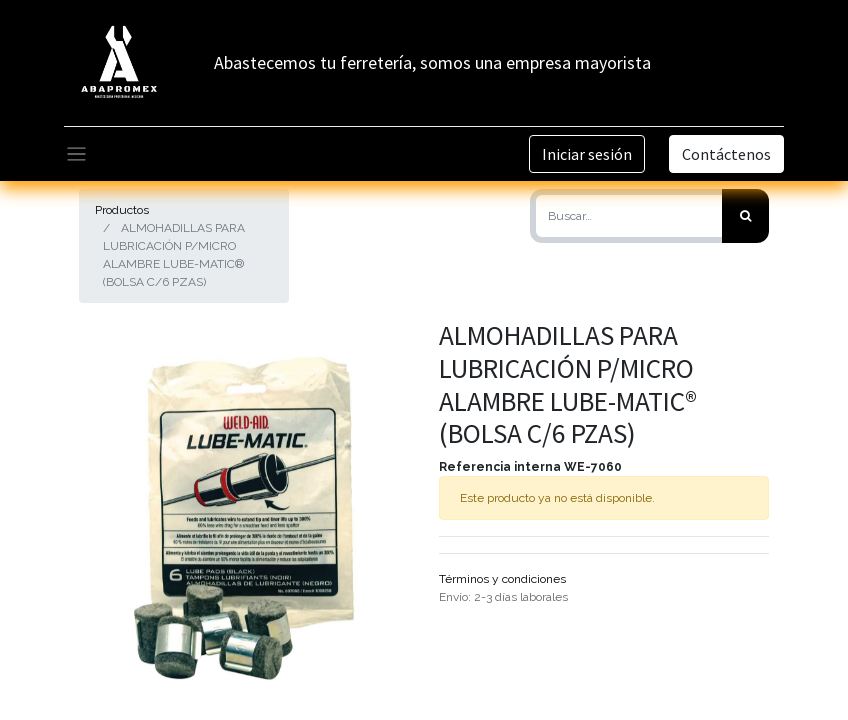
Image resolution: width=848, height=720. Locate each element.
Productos (122, 210)
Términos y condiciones (502, 579)
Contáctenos (726, 154)
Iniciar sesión (587, 154)
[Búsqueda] (745, 216)
